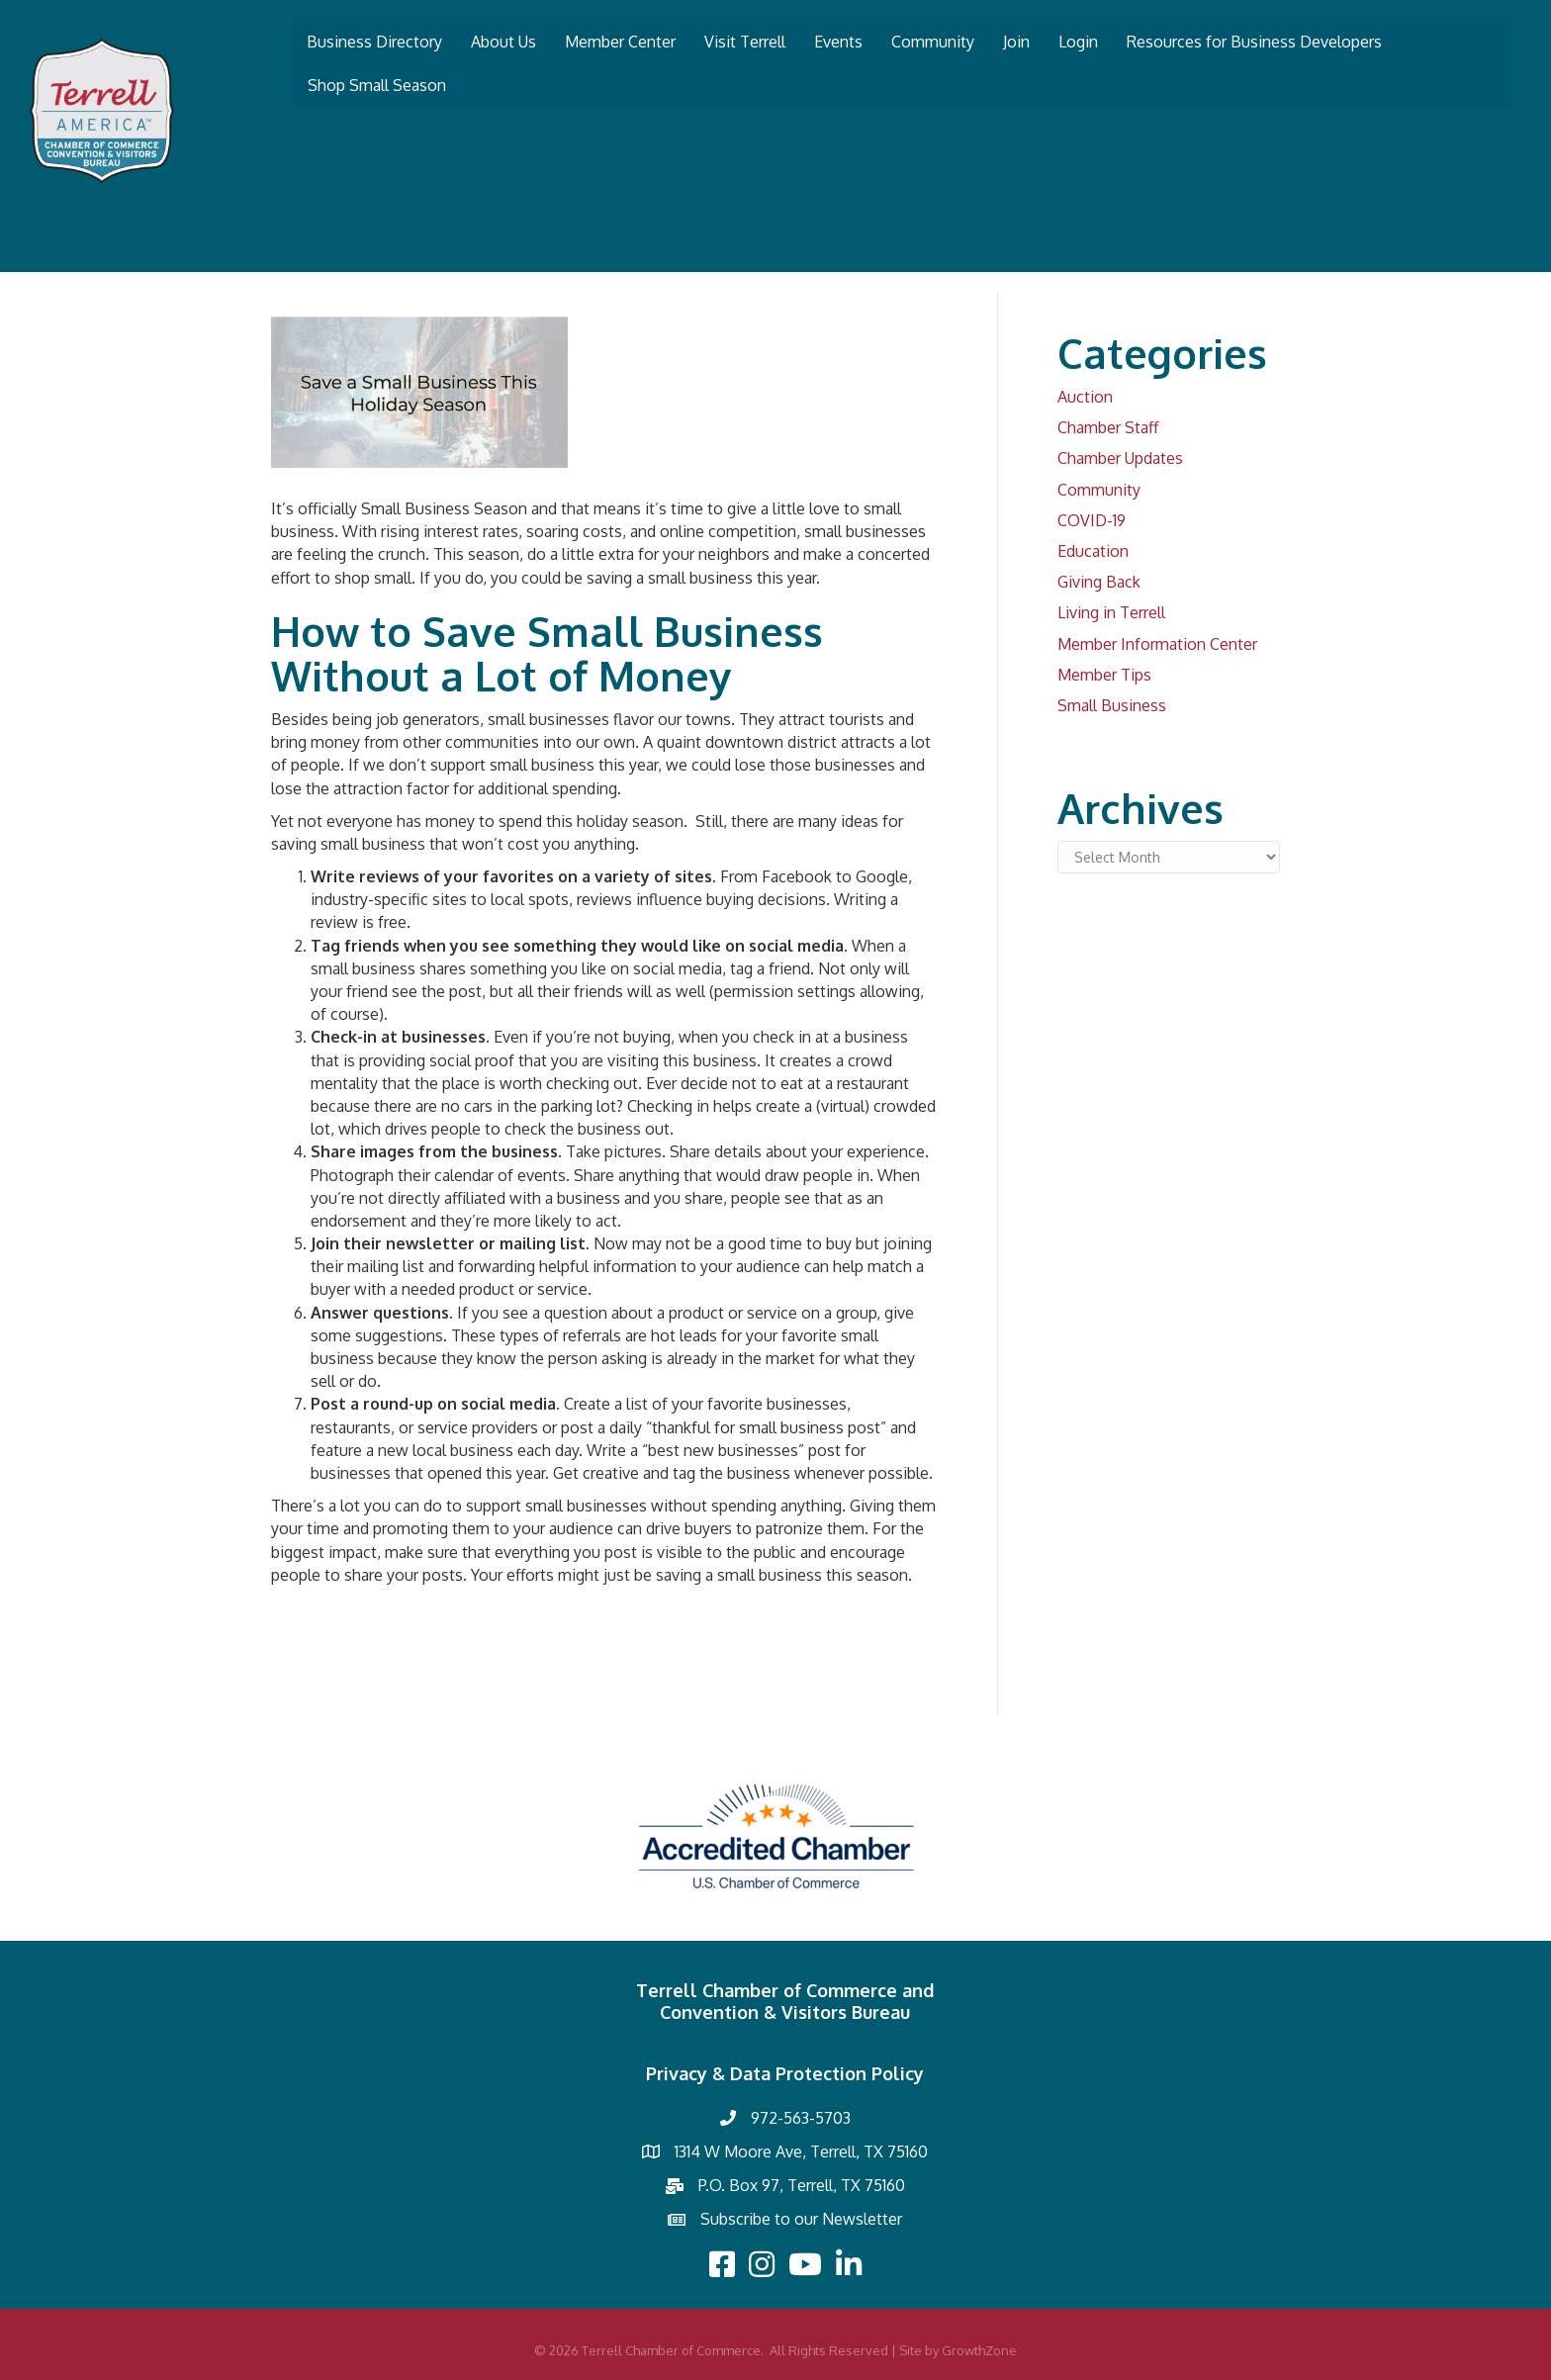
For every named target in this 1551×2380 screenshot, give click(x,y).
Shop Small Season (377, 85)
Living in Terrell (1111, 612)
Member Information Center (1157, 644)
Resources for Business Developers (1254, 41)
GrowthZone (979, 2350)
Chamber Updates (1120, 458)
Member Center (620, 41)
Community (932, 41)
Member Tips (1104, 675)
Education (1093, 551)
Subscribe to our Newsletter (801, 2219)
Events (838, 41)
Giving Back (1098, 582)
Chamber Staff (1107, 427)
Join (1016, 41)
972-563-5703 (801, 2118)
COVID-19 (1091, 520)
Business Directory (374, 41)
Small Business (1111, 705)
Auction (1085, 397)
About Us (503, 41)
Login (1078, 41)
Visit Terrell (744, 41)
